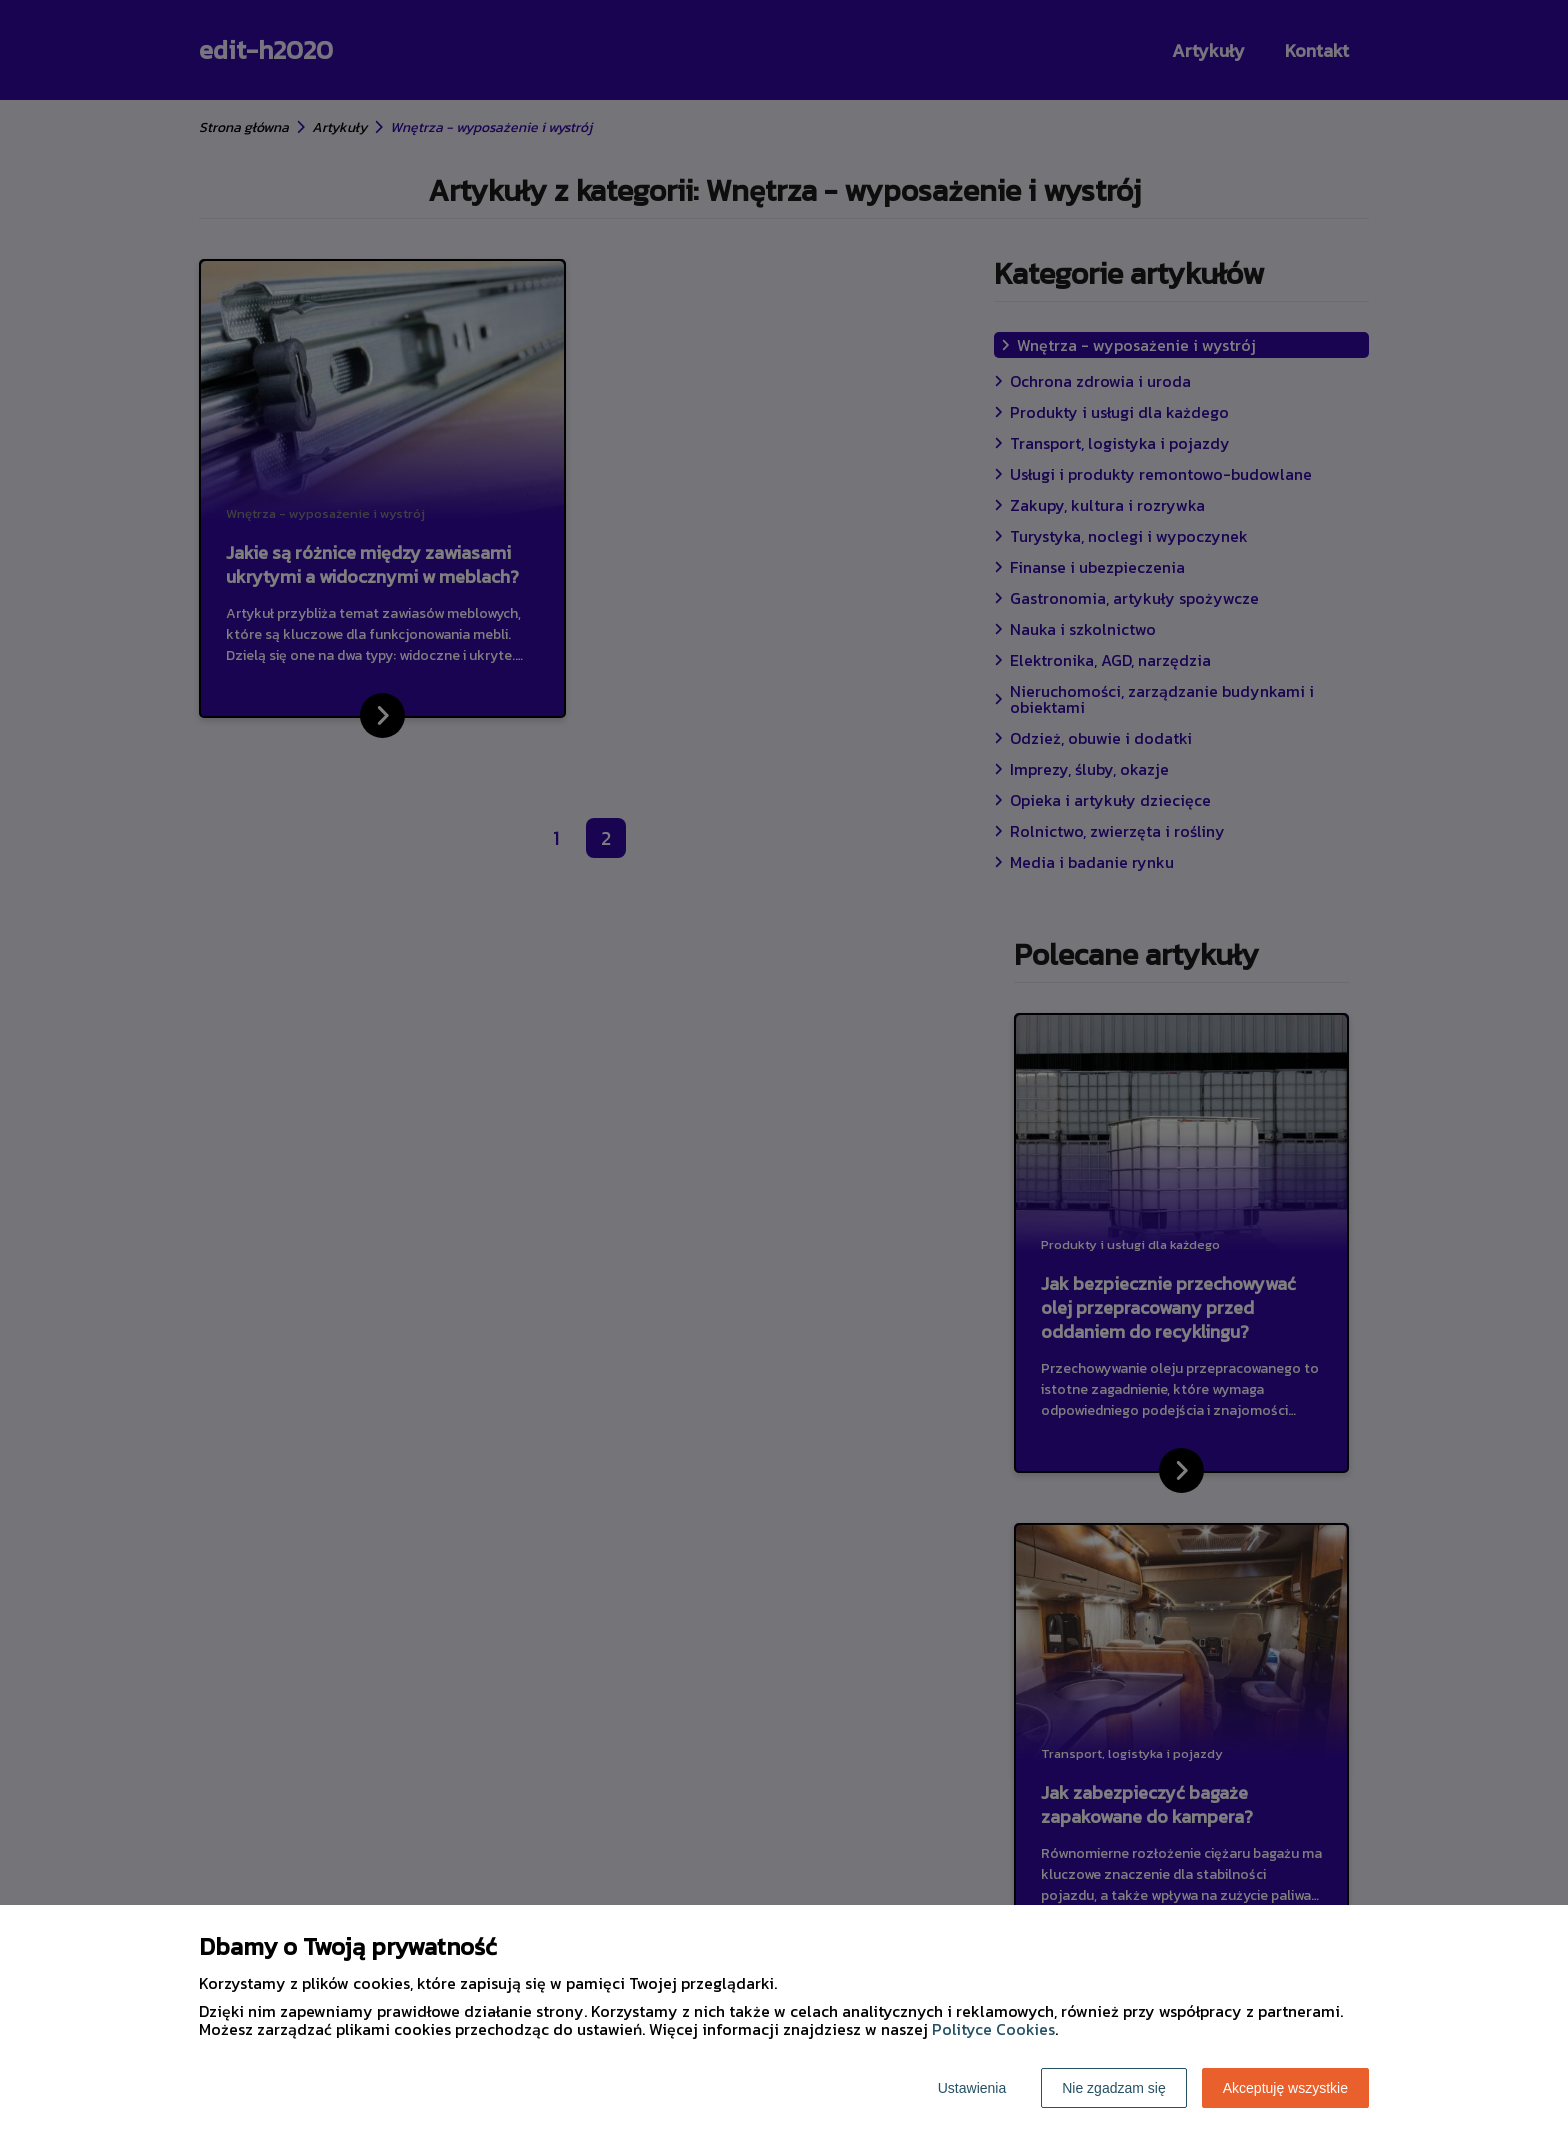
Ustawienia (972, 2088)
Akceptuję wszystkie (1285, 2088)
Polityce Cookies (993, 2029)
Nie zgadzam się (1114, 2088)
